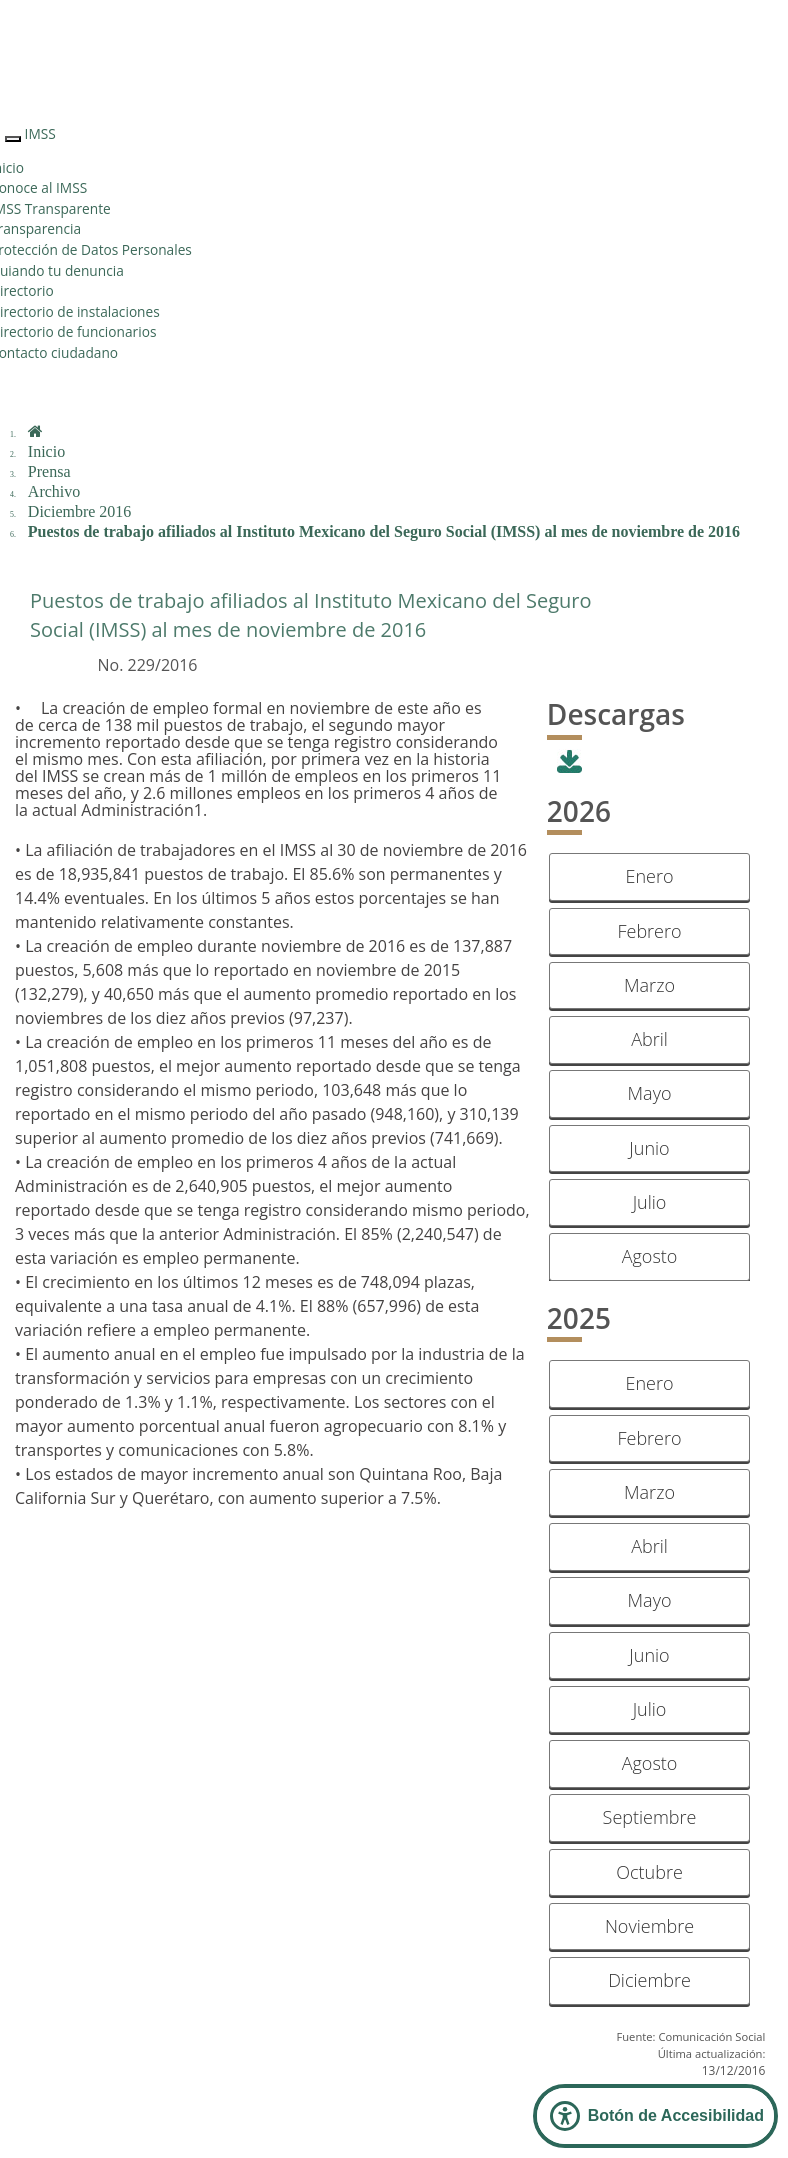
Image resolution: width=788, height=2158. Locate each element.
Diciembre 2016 (80, 511)
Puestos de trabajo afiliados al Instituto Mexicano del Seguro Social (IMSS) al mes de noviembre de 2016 (384, 531)
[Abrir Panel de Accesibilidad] (655, 2116)
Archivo (54, 491)
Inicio (46, 451)
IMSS (40, 133)
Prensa (49, 471)
